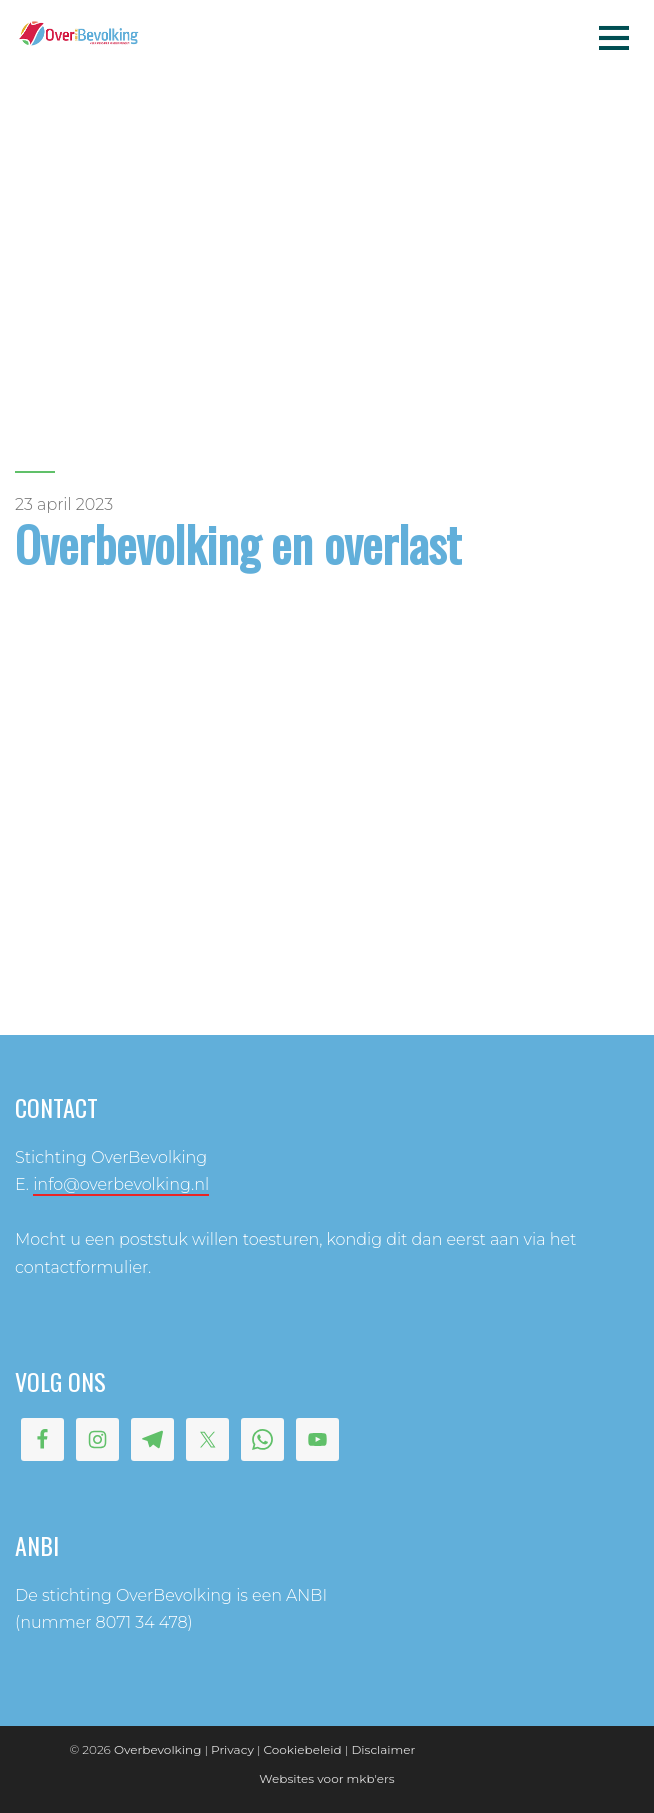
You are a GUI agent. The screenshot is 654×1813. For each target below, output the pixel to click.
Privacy (232, 1749)
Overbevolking (157, 1749)
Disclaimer (383, 1749)
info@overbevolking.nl (121, 1184)
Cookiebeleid (303, 1749)
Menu (614, 37)
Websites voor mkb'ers (326, 1778)
